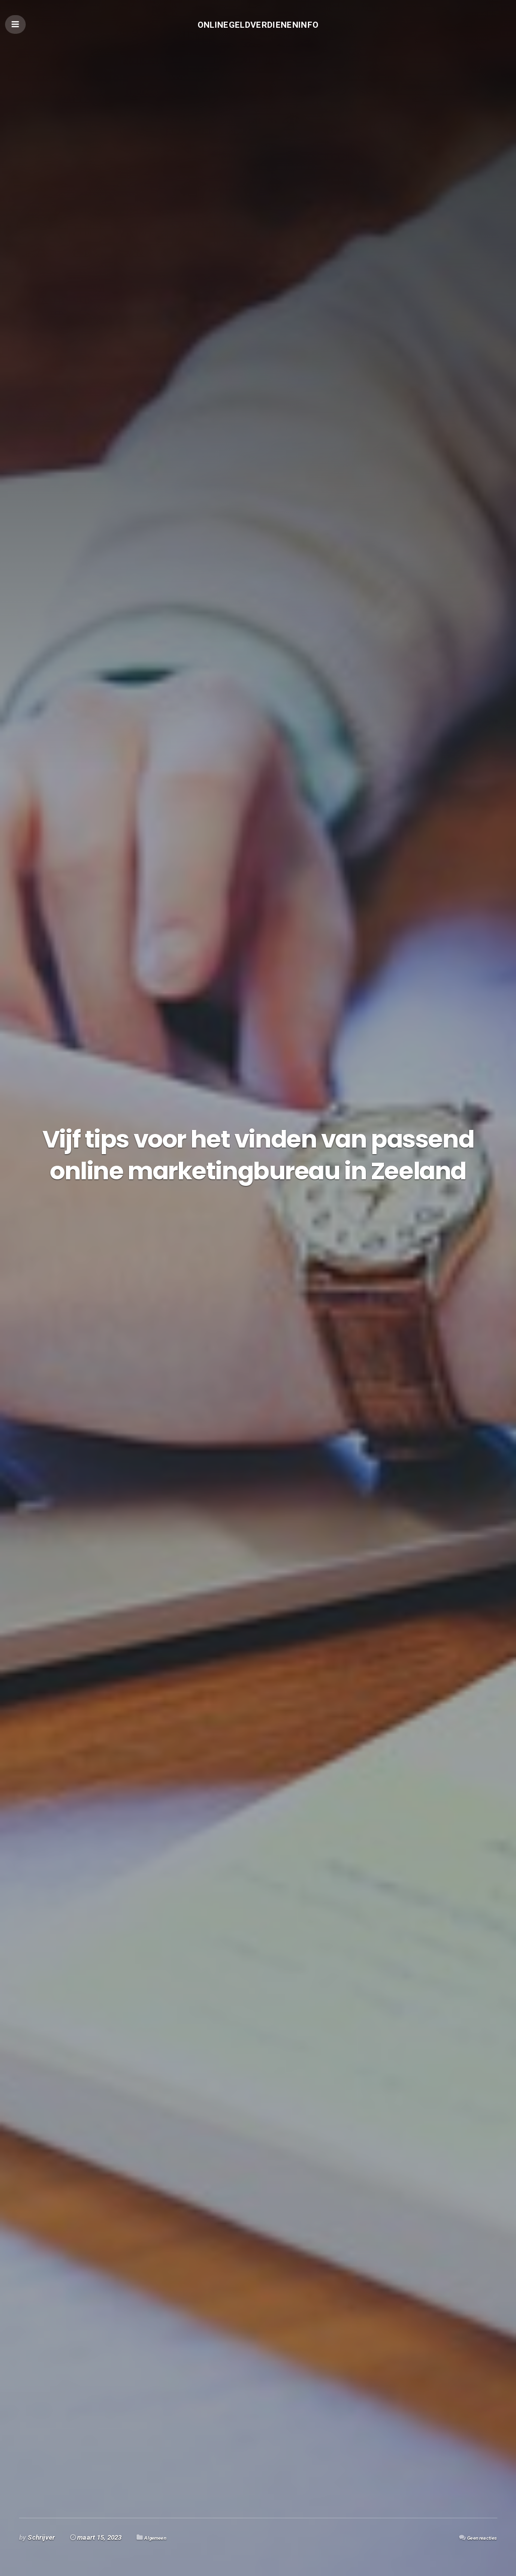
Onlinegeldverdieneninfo (257, 27)
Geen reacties (476, 2537)
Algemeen (159, 2537)
